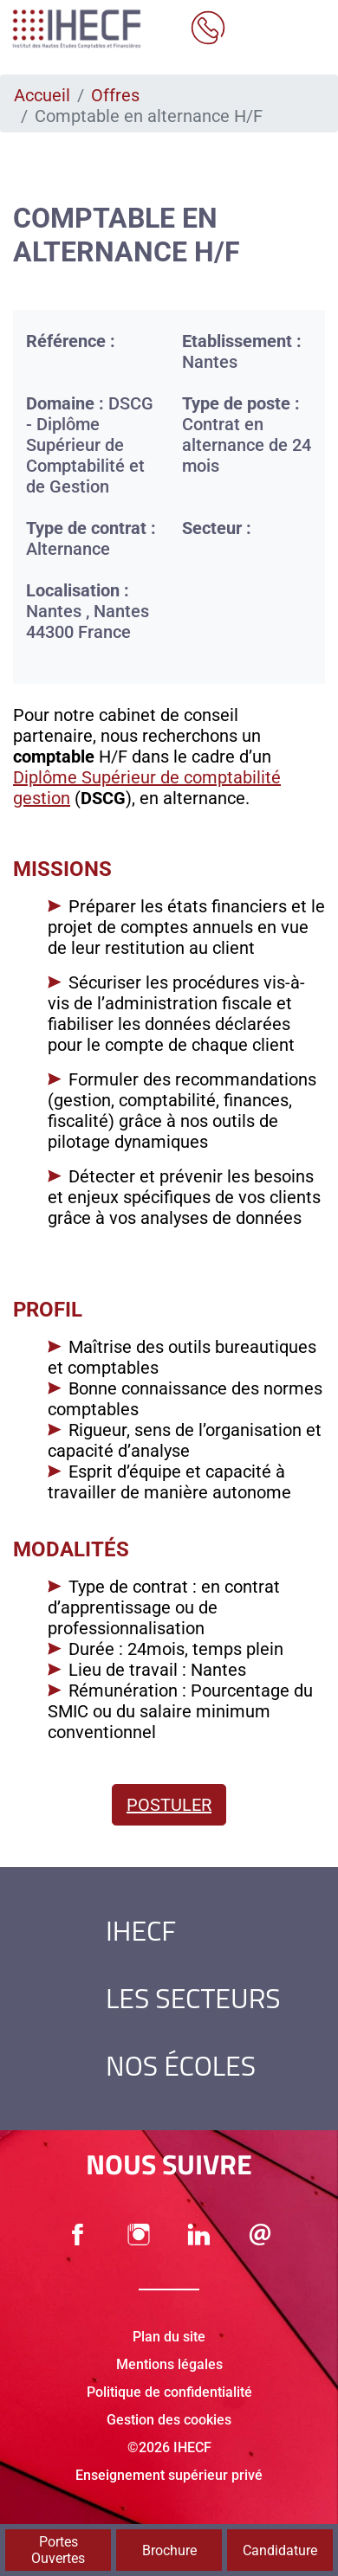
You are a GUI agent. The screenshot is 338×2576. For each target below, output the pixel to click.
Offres (115, 95)
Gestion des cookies (169, 2420)
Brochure (169, 2550)
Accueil (42, 95)
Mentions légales (169, 2364)
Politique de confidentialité (169, 2392)
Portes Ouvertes (58, 2550)
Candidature (280, 2550)
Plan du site (169, 2336)
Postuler (169, 1804)
